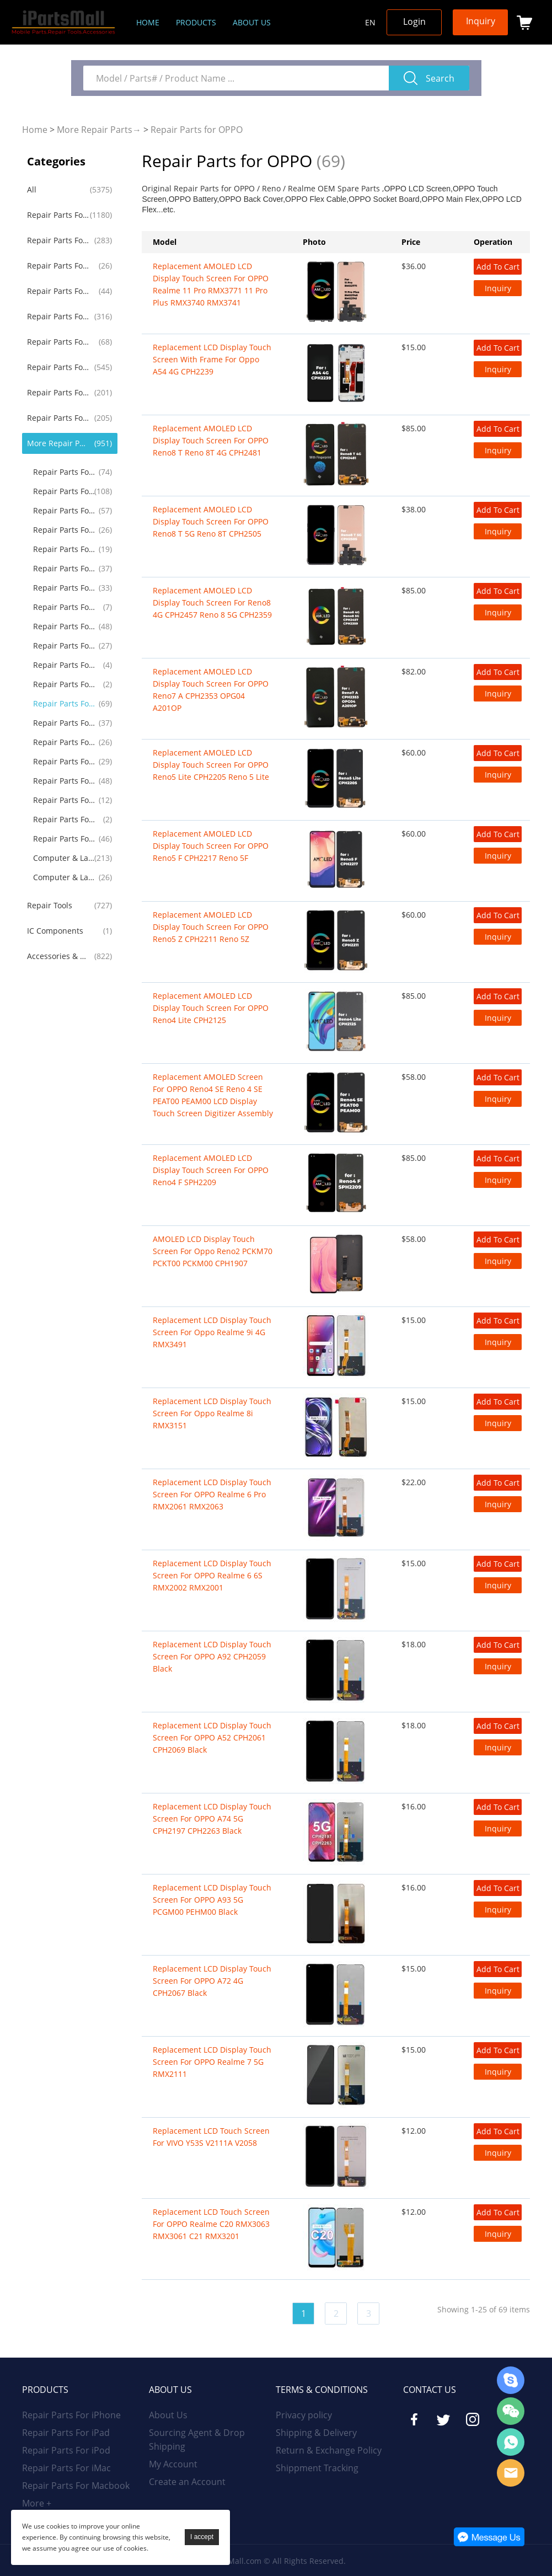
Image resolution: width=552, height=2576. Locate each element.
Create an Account (187, 2482)
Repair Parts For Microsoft (64, 722)
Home (147, 22)
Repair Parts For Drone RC (64, 780)
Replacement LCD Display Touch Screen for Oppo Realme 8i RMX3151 (212, 1413)
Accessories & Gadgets (58, 956)
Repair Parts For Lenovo (64, 626)
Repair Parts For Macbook (58, 316)
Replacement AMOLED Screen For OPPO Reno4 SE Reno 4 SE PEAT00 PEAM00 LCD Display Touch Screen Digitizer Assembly (213, 1095)
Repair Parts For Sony (64, 568)
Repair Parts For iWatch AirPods (58, 341)
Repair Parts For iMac (58, 291)
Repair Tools (49, 905)
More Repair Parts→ (99, 130)
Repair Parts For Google (64, 529)
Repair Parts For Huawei (58, 392)
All (31, 189)
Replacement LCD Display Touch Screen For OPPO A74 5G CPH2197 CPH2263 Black (212, 1818)
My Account (173, 2464)
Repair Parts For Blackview (64, 684)
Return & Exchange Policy (329, 2450)
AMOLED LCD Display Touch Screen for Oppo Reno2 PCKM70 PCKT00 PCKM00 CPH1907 (212, 1251)
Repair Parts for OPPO (197, 130)
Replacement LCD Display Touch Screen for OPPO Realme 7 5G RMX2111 (212, 2061)
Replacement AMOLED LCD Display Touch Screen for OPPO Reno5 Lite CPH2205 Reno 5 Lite (211, 764)
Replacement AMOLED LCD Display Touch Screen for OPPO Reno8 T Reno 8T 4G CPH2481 (211, 440)
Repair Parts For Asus (64, 645)
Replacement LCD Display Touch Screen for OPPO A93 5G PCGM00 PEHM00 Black (212, 1899)
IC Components (55, 930)
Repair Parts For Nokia (64, 587)
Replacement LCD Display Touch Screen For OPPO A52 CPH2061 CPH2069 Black (212, 1737)
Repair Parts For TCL (64, 742)
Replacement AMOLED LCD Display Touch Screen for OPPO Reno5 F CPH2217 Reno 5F (211, 845)
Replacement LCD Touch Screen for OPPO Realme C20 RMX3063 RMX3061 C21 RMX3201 (211, 2224)
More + (36, 2503)
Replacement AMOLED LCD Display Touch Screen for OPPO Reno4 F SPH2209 (211, 1170)
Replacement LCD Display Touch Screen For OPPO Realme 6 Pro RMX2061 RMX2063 (212, 1494)
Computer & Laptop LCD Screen (64, 858)
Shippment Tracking (317, 2468)
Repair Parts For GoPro (64, 819)
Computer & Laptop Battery (64, 877)
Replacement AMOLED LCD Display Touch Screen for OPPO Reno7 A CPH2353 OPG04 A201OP (211, 689)
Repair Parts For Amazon (64, 800)
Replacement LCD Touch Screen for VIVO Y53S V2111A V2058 (211, 2136)
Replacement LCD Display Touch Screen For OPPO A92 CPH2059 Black (212, 1656)
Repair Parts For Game (64, 761)
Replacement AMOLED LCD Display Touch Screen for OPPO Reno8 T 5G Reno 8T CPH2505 (211, 521)
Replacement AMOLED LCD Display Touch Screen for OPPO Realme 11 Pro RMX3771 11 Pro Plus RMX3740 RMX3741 (211, 284)
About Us (168, 2415)
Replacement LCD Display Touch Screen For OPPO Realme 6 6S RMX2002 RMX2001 (212, 1575)
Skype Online (510, 2380)
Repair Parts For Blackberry (64, 549)
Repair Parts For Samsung (58, 367)
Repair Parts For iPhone (58, 215)
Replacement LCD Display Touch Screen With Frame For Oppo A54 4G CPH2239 (212, 359)
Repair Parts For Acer (64, 665)
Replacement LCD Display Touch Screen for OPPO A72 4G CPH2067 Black (212, 1980)
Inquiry (480, 21)
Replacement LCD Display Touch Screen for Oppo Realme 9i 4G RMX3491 (212, 1332)
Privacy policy (304, 2415)
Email (510, 2473)
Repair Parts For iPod (58, 265)
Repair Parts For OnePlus (64, 510)
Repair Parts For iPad (58, 240)
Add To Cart (497, 266)
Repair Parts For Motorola (64, 491)
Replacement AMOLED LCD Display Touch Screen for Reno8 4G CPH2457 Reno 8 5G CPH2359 (212, 602)
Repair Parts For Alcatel (64, 607)
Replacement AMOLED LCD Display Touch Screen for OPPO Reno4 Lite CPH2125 (211, 1007)
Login (414, 21)
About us (252, 22)
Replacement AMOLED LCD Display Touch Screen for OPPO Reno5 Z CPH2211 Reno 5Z (211, 926)
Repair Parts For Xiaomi (58, 418)
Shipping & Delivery (316, 2433)
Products (196, 22)
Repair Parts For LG (64, 472)
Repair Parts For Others (64, 838)
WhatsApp (510, 2442)
